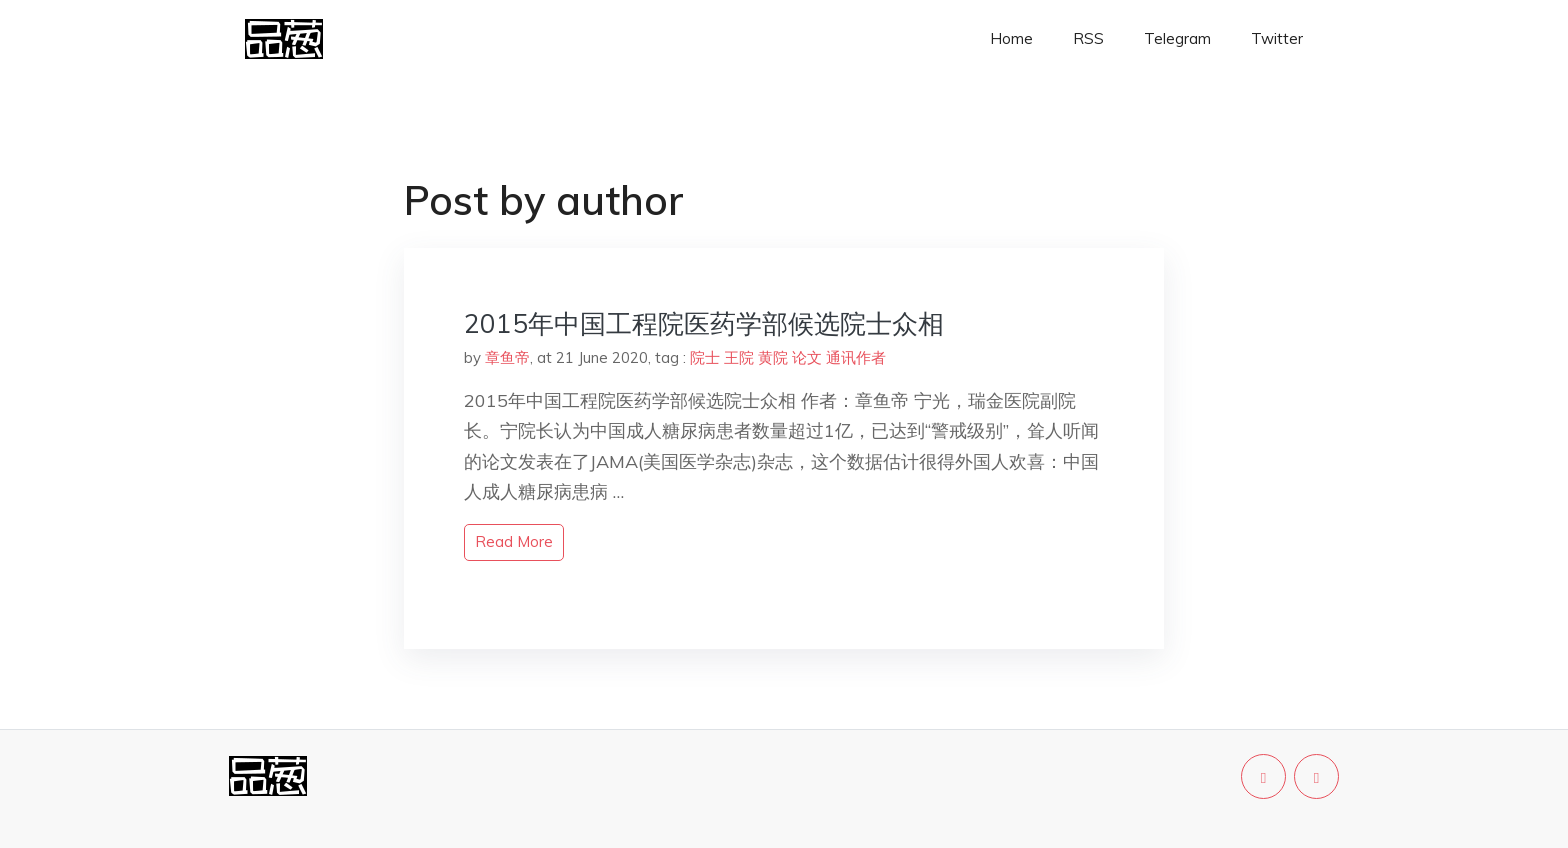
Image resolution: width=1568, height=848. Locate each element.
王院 (739, 357)
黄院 (773, 357)
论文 (807, 357)
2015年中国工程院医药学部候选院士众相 (704, 323)
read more (514, 541)
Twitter (1277, 38)
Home (1011, 38)
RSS (1088, 38)
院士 (705, 357)
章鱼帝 (507, 357)
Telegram (1177, 38)
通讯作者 (856, 357)
